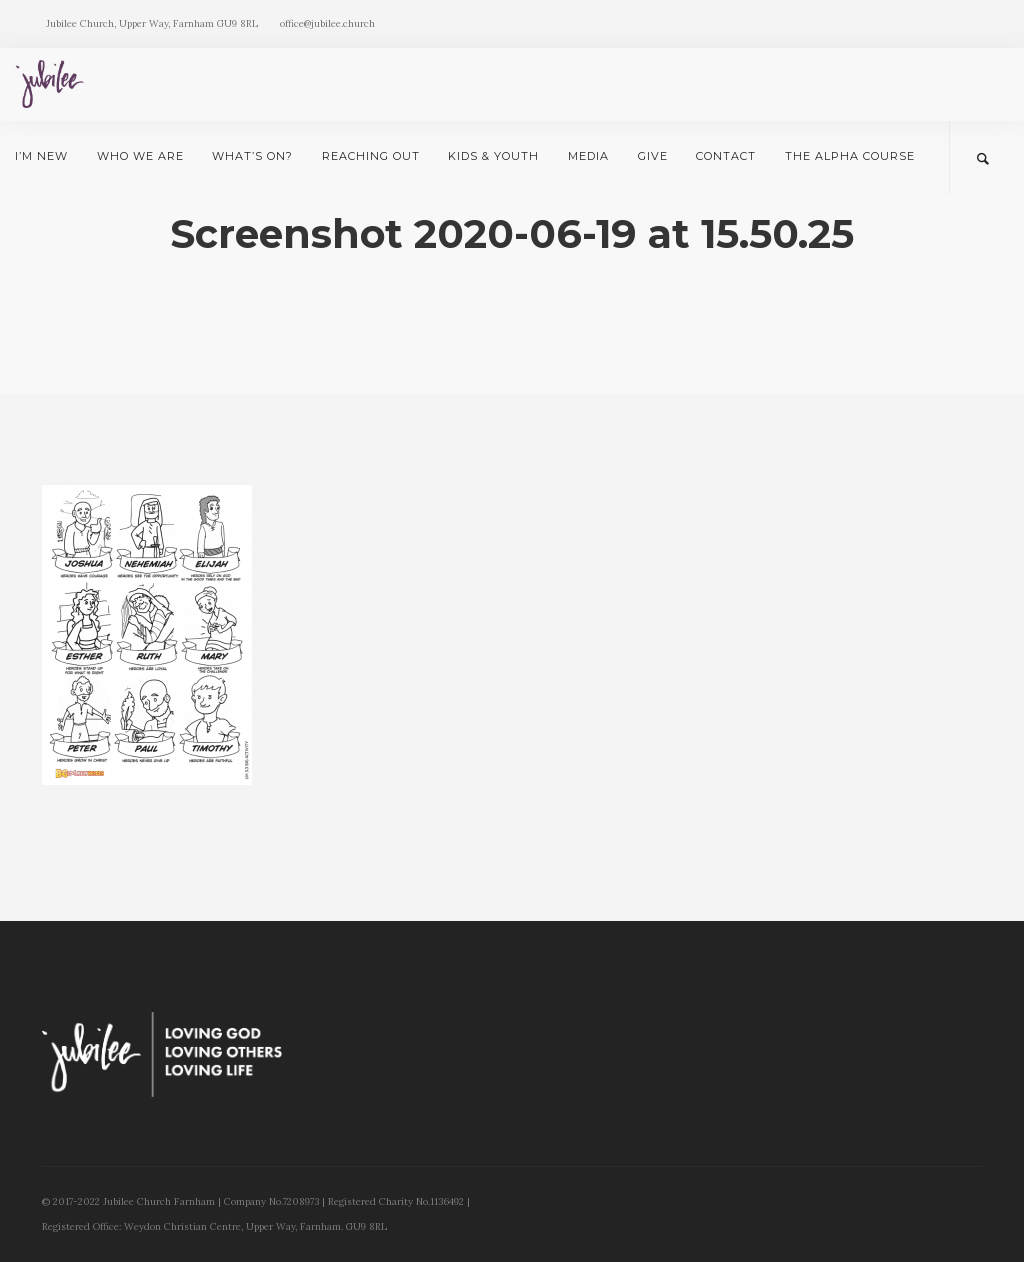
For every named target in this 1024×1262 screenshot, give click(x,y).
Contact (726, 156)
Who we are (140, 156)
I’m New (41, 156)
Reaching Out (371, 156)
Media (588, 156)
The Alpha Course (850, 156)
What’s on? (252, 156)
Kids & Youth (493, 156)
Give (653, 156)
